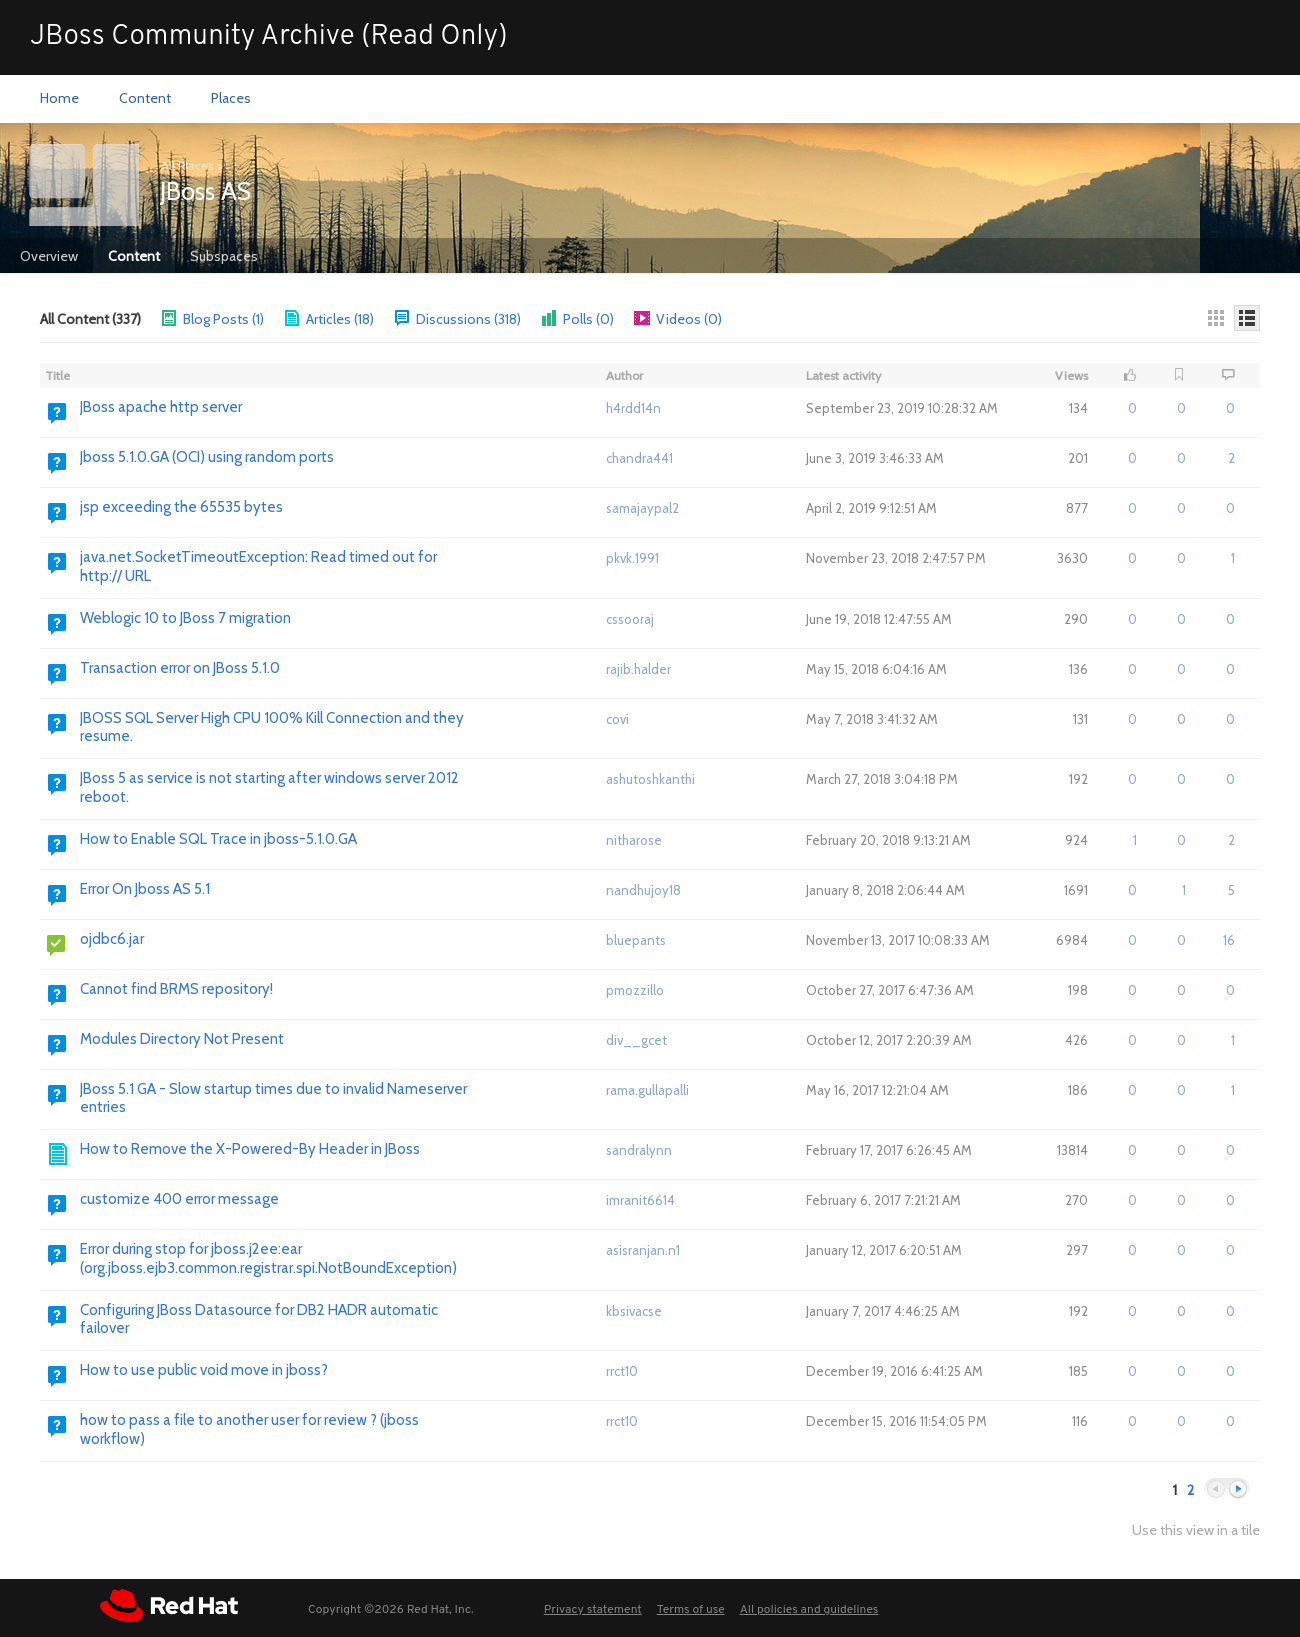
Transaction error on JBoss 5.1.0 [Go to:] (180, 668)
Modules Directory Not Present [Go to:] (182, 1039)
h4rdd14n (633, 408)
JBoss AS (205, 191)
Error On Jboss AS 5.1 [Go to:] (145, 889)
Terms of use (691, 1610)
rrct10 (622, 1371)
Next (1238, 1489)
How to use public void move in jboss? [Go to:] (204, 1370)
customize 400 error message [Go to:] (179, 1199)
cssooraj (630, 619)
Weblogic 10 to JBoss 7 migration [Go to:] (185, 618)
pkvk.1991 (632, 558)
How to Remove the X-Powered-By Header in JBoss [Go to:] (250, 1149)
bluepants (636, 940)
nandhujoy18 (643, 890)
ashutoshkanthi (650, 779)
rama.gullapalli (647, 1090)
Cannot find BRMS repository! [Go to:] (176, 989)
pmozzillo (635, 990)
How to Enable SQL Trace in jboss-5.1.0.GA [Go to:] (218, 839)
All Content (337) (90, 319)
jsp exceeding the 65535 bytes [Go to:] (181, 507)
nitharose (634, 840)
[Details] (1247, 318)
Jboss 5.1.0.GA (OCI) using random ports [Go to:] (207, 457)
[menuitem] (59, 99)
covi (617, 719)
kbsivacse (634, 1311)
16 (1229, 940)
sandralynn (639, 1150)
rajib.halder (638, 669)
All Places (187, 165)
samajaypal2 (642, 508)
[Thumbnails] (1216, 318)
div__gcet (636, 1040)
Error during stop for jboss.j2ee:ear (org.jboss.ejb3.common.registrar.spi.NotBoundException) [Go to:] (268, 1258)
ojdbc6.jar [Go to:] (112, 939)
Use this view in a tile (1196, 1530)
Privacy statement (593, 1610)
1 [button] (1135, 840)
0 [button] (1132, 408)
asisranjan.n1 (643, 1250)
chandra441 (639, 458)
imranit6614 (640, 1200)
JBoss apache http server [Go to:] (161, 407)
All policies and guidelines (809, 1610)
